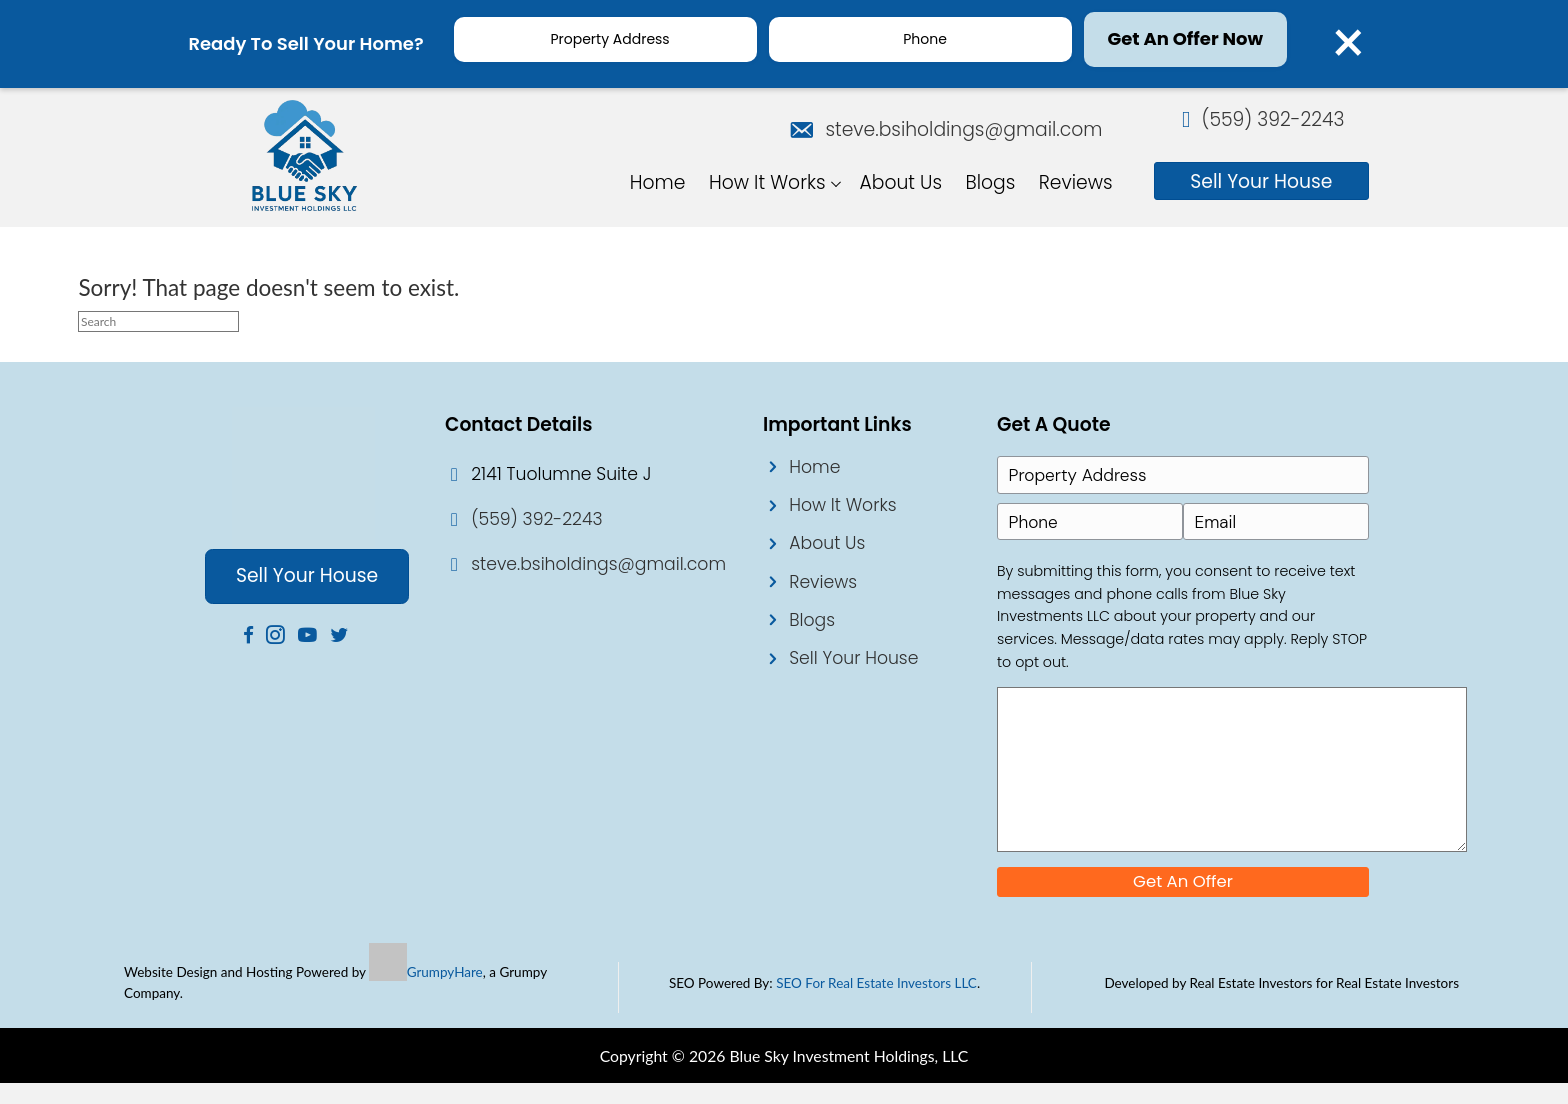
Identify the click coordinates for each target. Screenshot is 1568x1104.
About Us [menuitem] (901, 178)
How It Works (842, 504)
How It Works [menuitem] (767, 178)
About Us (827, 542)
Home (814, 466)
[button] (837, 178)
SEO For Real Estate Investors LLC (876, 1004)
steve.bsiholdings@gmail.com (955, 125)
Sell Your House (853, 657)
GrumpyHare (445, 993)
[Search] (158, 320)
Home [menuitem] (658, 178)
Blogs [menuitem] (991, 178)
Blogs (812, 619)
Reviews (823, 580)
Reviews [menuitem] (1076, 178)
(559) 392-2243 (1273, 122)
